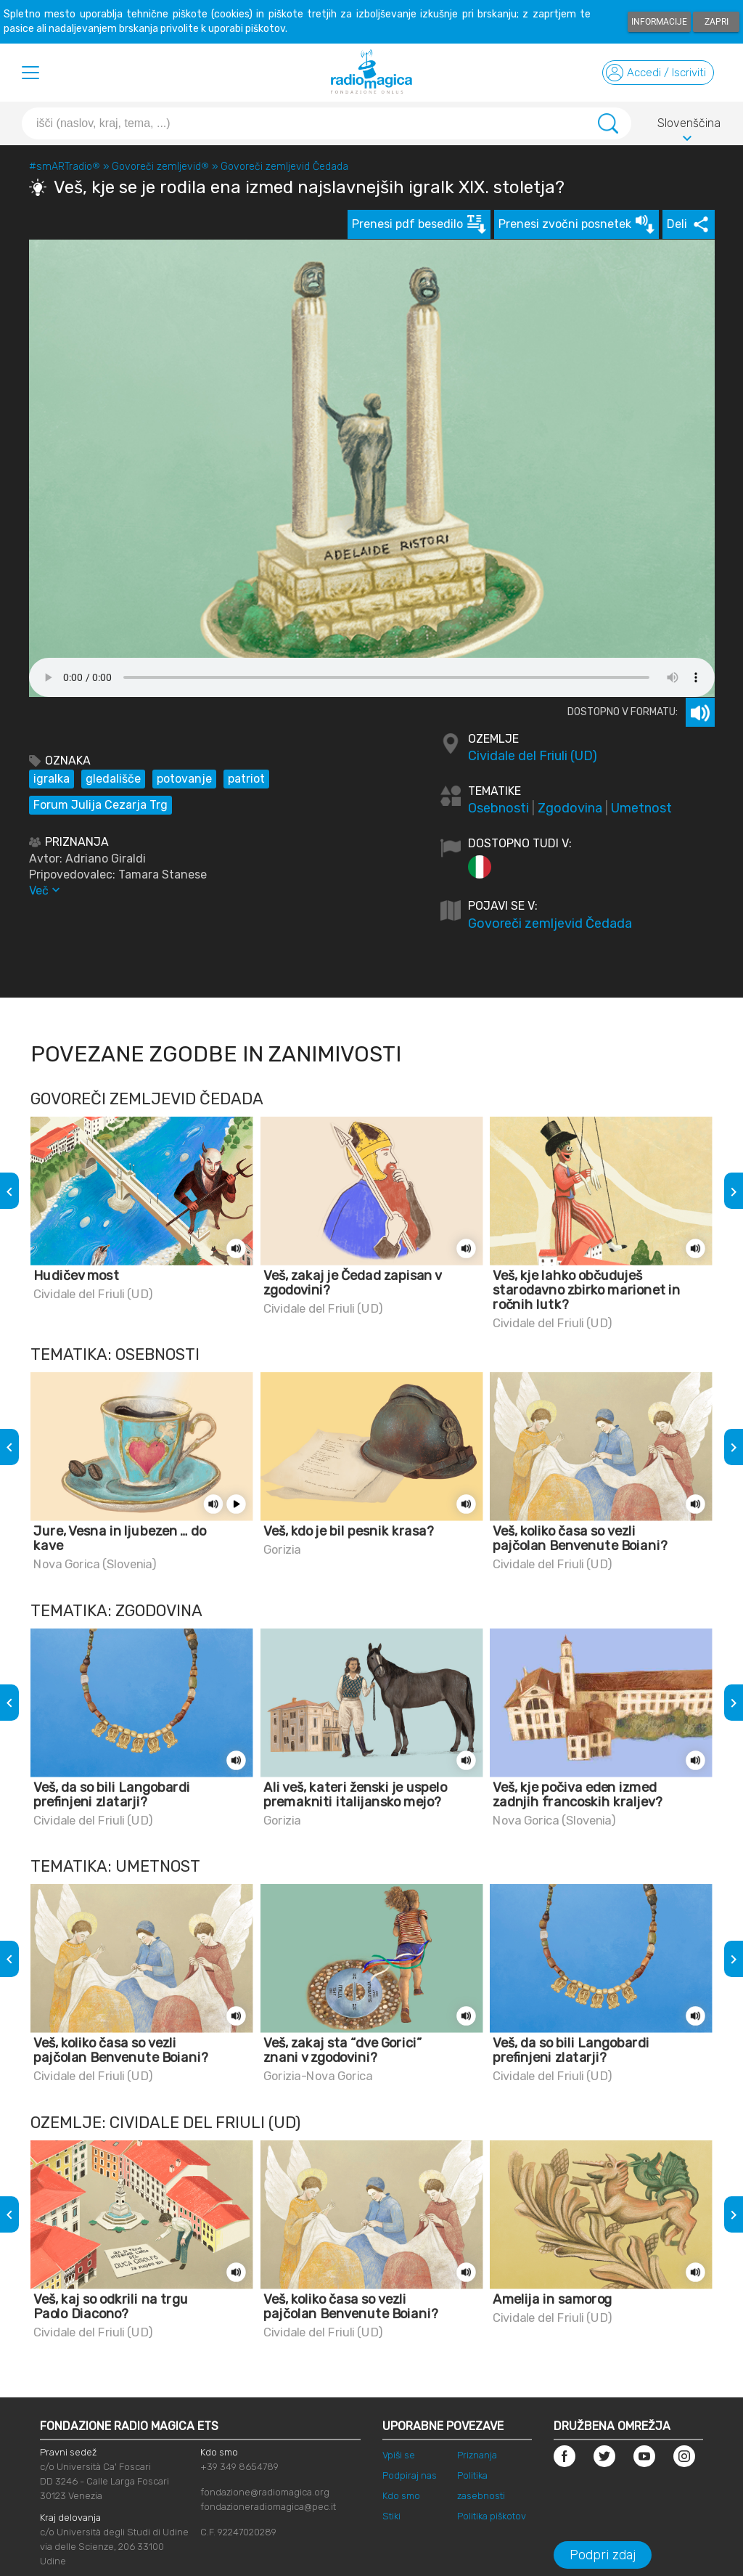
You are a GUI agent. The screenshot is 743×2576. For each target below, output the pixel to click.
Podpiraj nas (409, 2475)
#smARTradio (64, 166)
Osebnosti (498, 808)
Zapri (716, 22)
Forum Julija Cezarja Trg (100, 805)
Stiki (391, 2516)
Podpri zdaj (603, 2555)
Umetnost (641, 808)
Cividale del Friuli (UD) (532, 756)
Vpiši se (398, 2455)
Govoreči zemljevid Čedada (284, 166)
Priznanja (477, 2455)
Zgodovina (570, 808)
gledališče (113, 779)
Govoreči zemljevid (160, 166)
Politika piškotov (491, 2516)
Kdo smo (401, 2495)
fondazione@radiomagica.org (264, 2492)
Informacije (659, 22)
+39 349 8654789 (239, 2466)
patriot (246, 779)
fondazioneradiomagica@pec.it (268, 2506)
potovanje (184, 779)
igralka (51, 779)
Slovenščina (689, 125)
